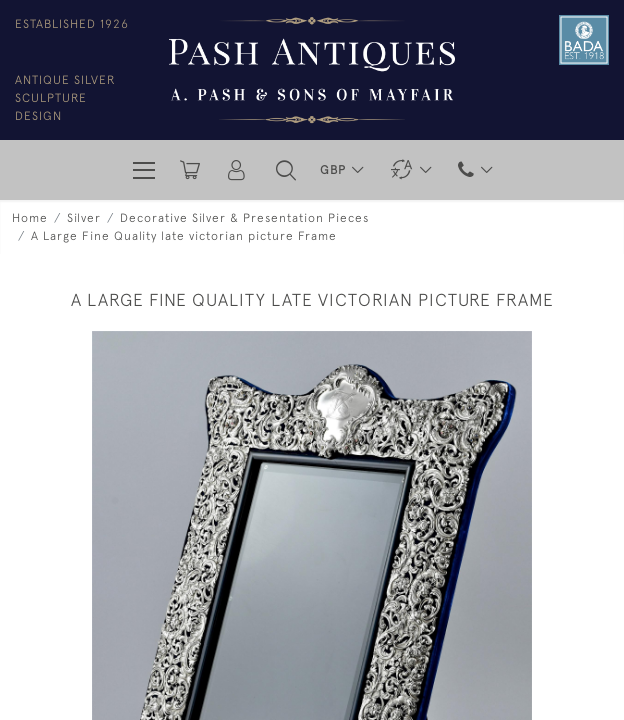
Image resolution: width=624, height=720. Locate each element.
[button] (286, 170)
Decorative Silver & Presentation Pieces (244, 218)
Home (30, 218)
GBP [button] (335, 170)
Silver (84, 218)
